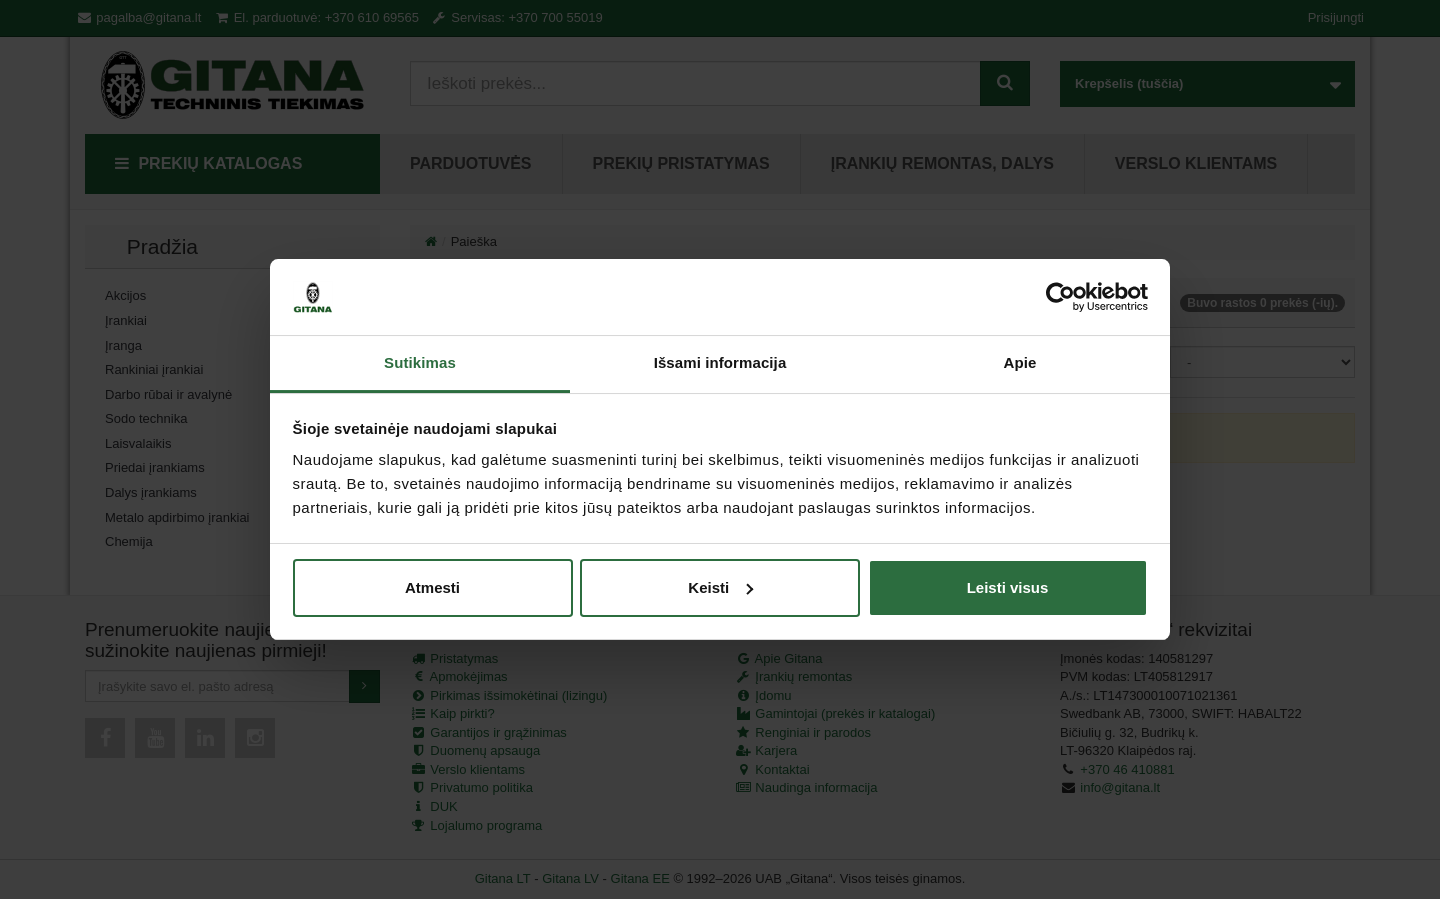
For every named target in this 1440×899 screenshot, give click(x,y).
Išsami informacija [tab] (720, 362)
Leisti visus (1008, 587)
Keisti (720, 587)
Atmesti (432, 587)
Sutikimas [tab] (420, 362)
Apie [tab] (1020, 362)
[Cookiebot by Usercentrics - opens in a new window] (1060, 297)
